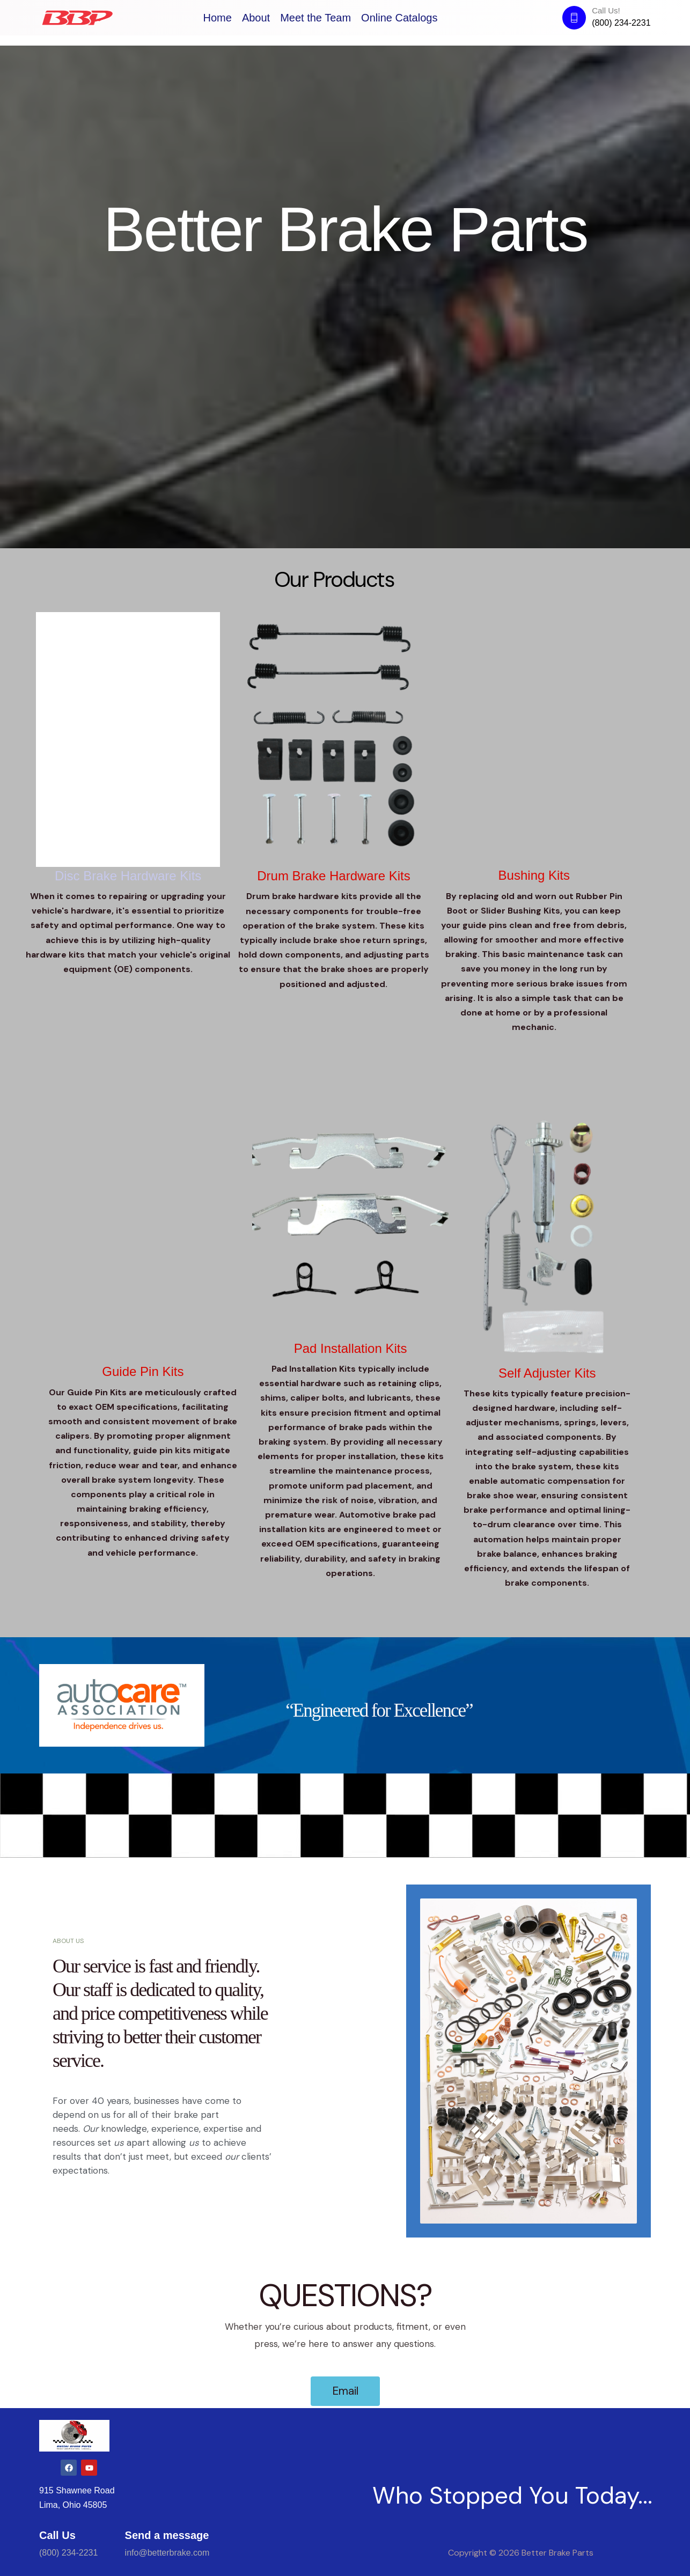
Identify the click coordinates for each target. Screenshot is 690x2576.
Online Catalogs (399, 18)
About (256, 18)
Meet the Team (315, 18)
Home (217, 18)
